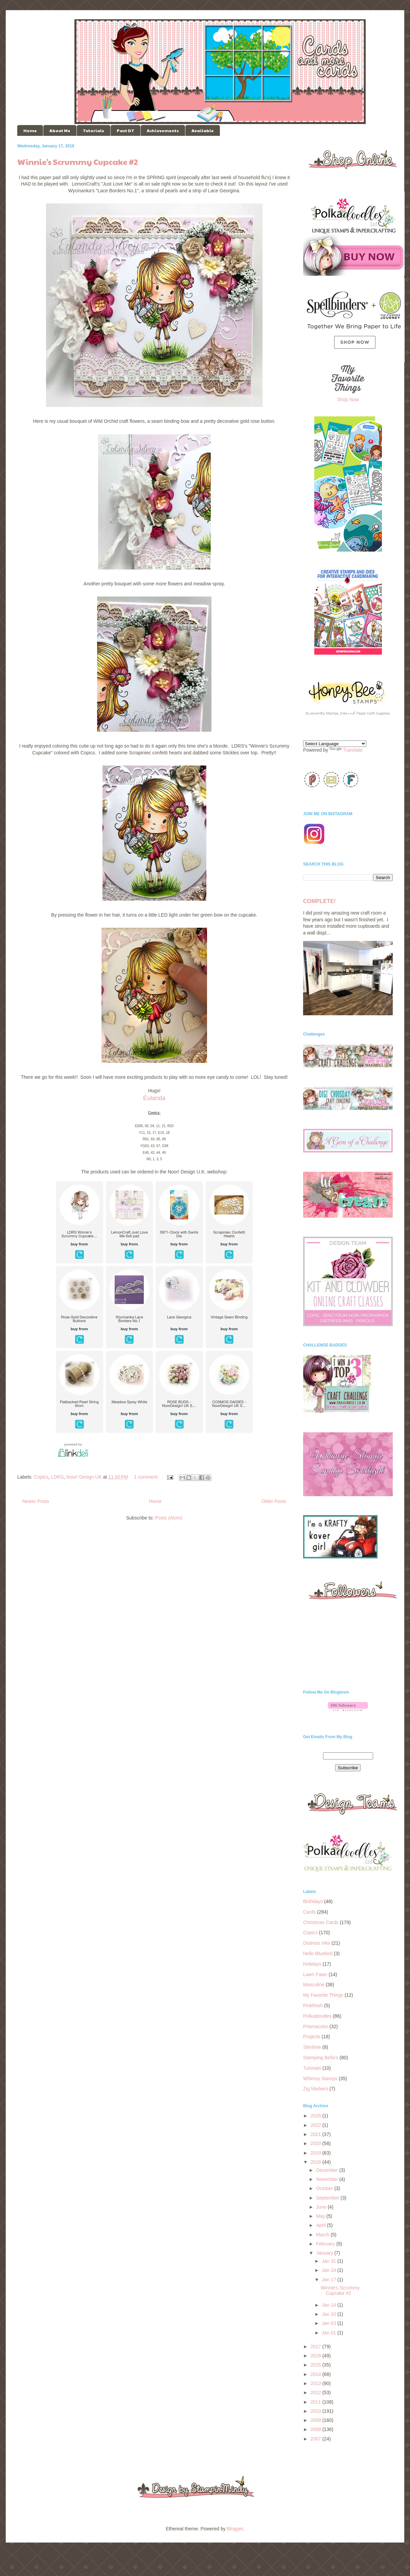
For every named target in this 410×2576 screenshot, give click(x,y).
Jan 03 (329, 2323)
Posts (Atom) (168, 1518)
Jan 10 (329, 2314)
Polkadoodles (317, 2016)
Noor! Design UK (84, 1477)
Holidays (312, 1964)
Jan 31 (329, 2261)
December (327, 2170)
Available (202, 130)
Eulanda (154, 1098)
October (325, 2188)
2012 (316, 2392)
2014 (316, 2374)
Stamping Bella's (320, 2057)
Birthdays (313, 1901)
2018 (316, 2162)
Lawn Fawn (315, 1974)
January (325, 2253)
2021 (316, 2134)
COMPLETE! (319, 901)
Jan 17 (329, 2279)
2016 (316, 2355)
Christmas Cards (320, 1922)
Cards (309, 1912)
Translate (346, 750)
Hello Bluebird (318, 1953)
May (321, 2216)
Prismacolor (315, 2026)
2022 (316, 2125)
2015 (316, 2364)
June (321, 2207)
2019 (316, 2153)
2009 (316, 2420)
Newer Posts (35, 1501)
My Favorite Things (323, 1995)
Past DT (125, 130)
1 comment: (147, 1477)
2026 (316, 2115)
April (321, 2225)
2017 (316, 2346)
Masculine (313, 1984)
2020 (316, 2143)
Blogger (235, 2528)
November (327, 2179)
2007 (316, 2438)
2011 (316, 2402)
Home (30, 130)
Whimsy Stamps (320, 2078)
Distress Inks (316, 1943)
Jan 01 (329, 2332)
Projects (311, 2036)
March (323, 2234)
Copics (41, 1477)
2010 (316, 2411)
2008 (316, 2429)
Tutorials (93, 130)
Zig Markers (315, 2088)
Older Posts (273, 1501)
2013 (316, 2383)
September (328, 2198)
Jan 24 (329, 2270)
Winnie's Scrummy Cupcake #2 (77, 161)
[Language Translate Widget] (334, 743)
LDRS (57, 1477)
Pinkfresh (313, 2005)
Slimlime (312, 2047)
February (326, 2243)
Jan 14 (329, 2305)
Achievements (163, 130)
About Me (59, 130)
